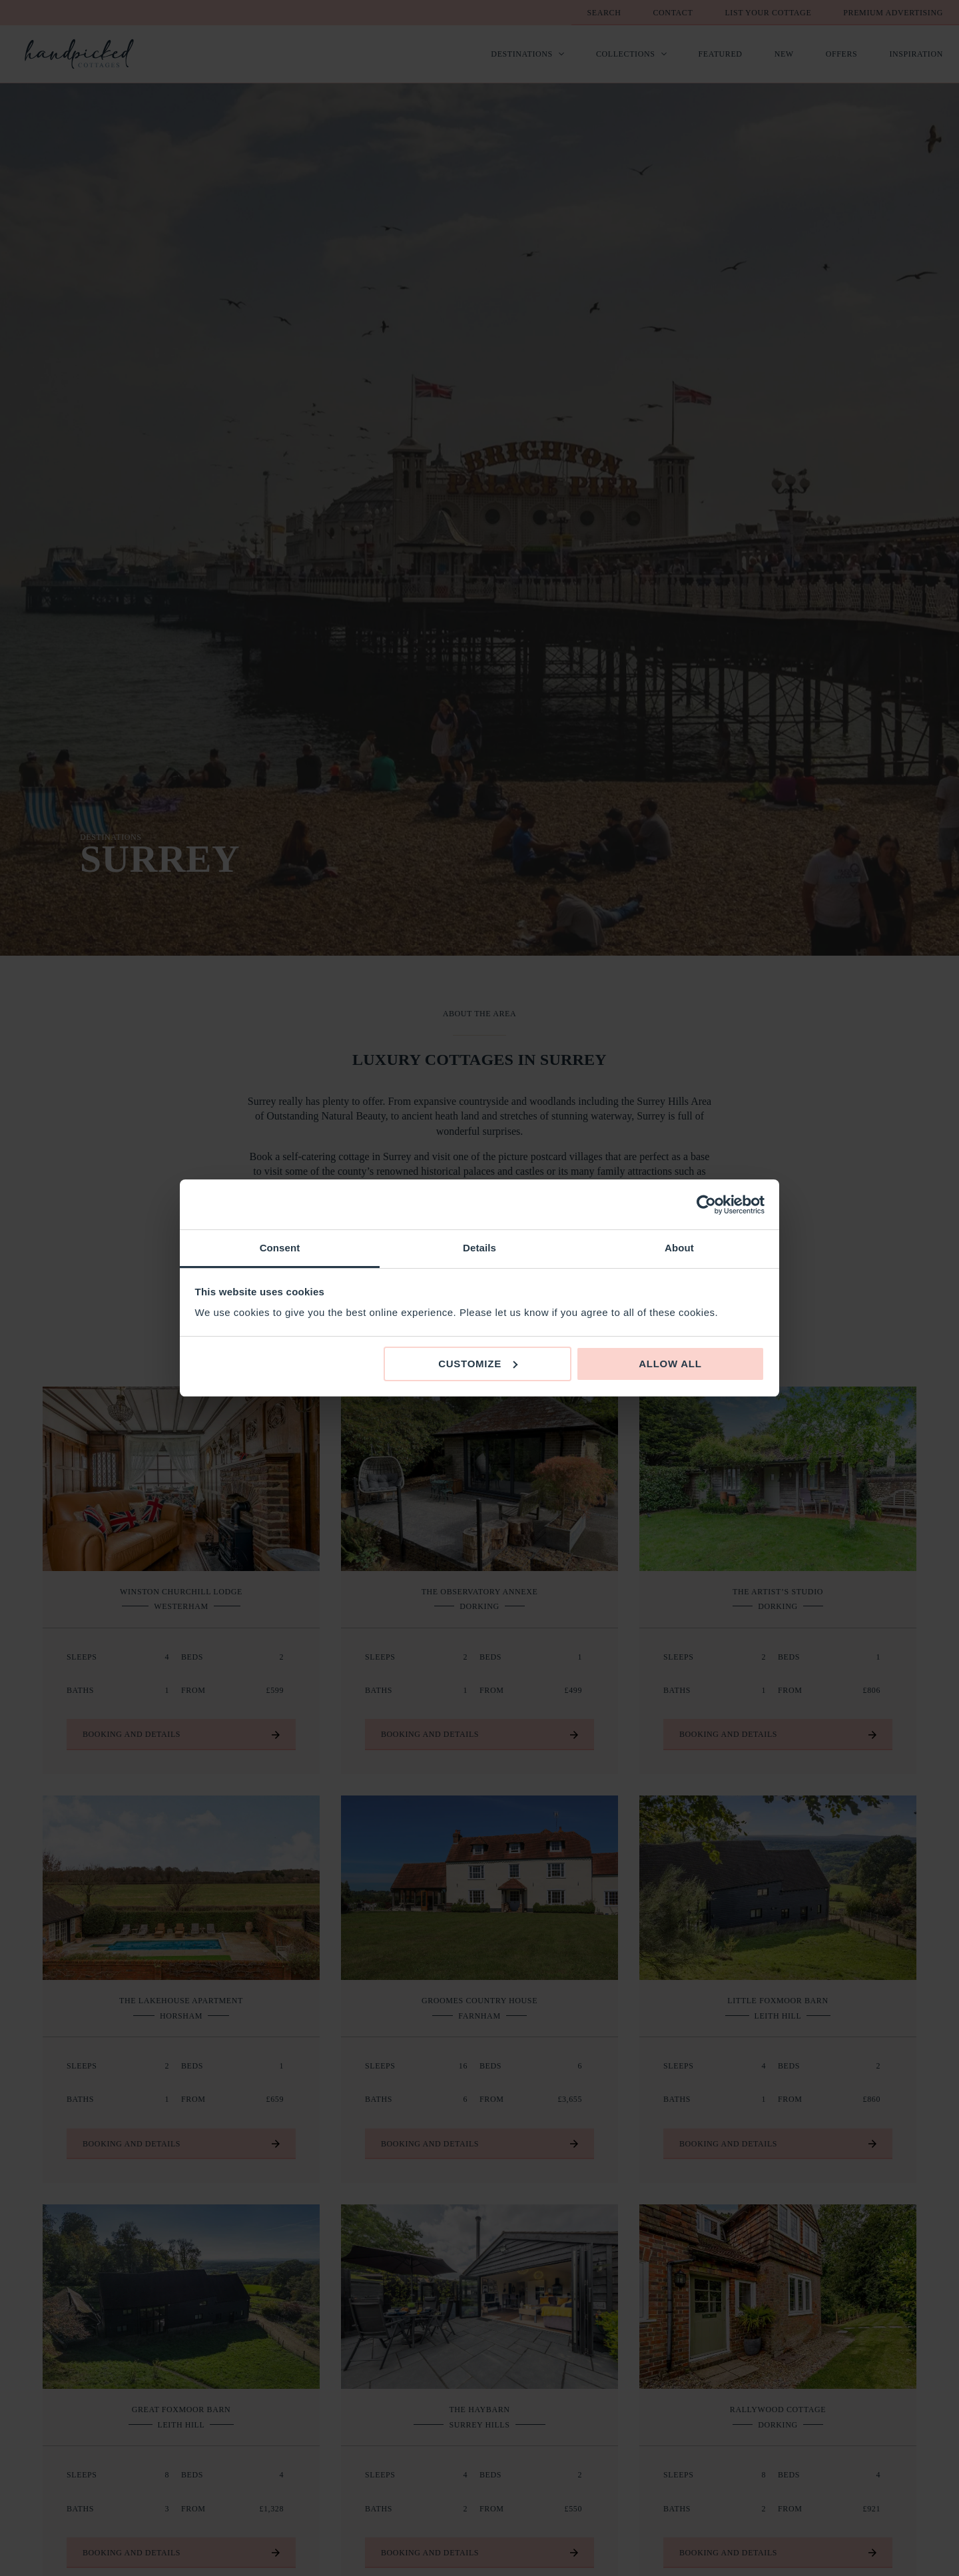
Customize (477, 1363)
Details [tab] (479, 1247)
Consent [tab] (280, 1247)
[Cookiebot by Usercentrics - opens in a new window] (706, 1205)
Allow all (670, 1363)
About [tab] (679, 1247)
